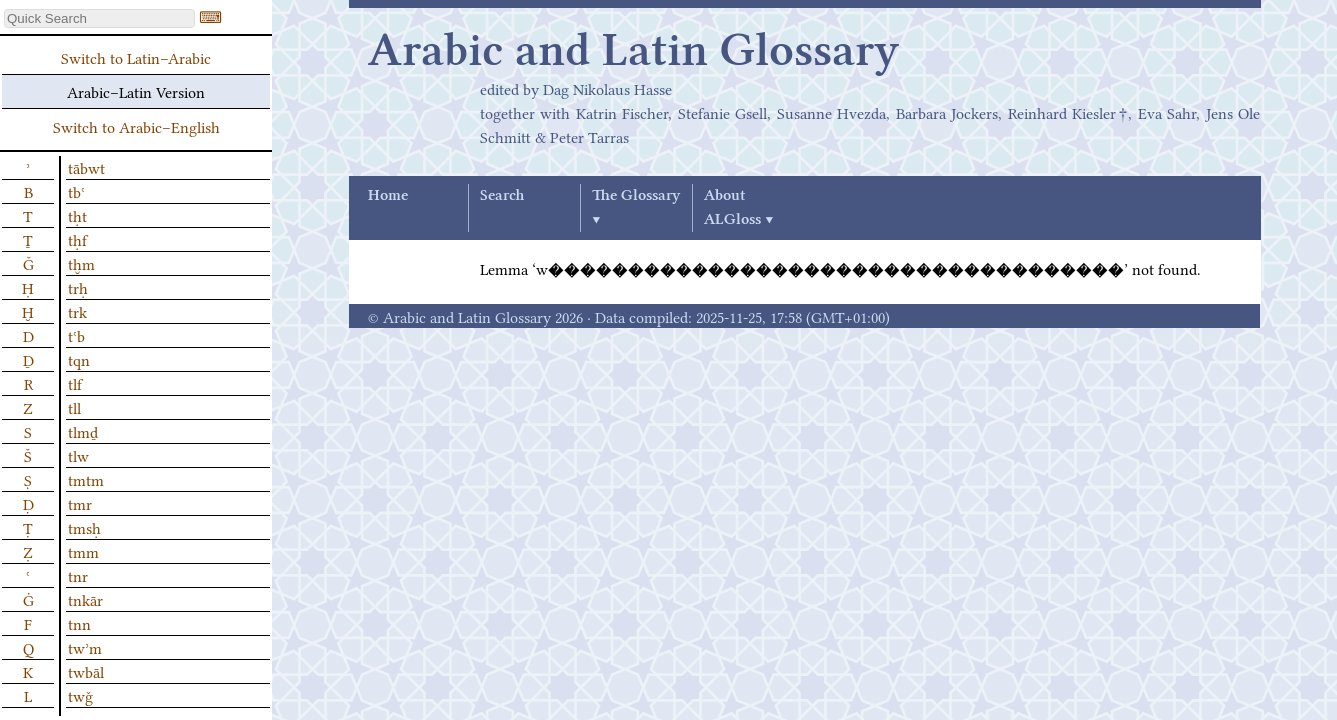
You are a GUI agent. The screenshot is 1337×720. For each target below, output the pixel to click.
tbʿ (76, 191)
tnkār (85, 599)
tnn (79, 623)
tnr (78, 575)
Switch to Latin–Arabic (136, 57)
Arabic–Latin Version (136, 91)
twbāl (86, 671)
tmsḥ (84, 527)
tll (74, 407)
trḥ (78, 287)
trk (77, 311)
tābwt (86, 167)
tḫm (81, 263)
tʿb (76, 335)
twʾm (85, 647)
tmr (80, 503)
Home (388, 196)
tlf (75, 383)
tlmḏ (83, 431)
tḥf (77, 239)
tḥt (77, 215)
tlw (78, 455)
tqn (79, 359)
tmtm (86, 479)
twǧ (80, 695)
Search (502, 196)
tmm (83, 551)
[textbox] (99, 18)
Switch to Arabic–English (136, 126)
